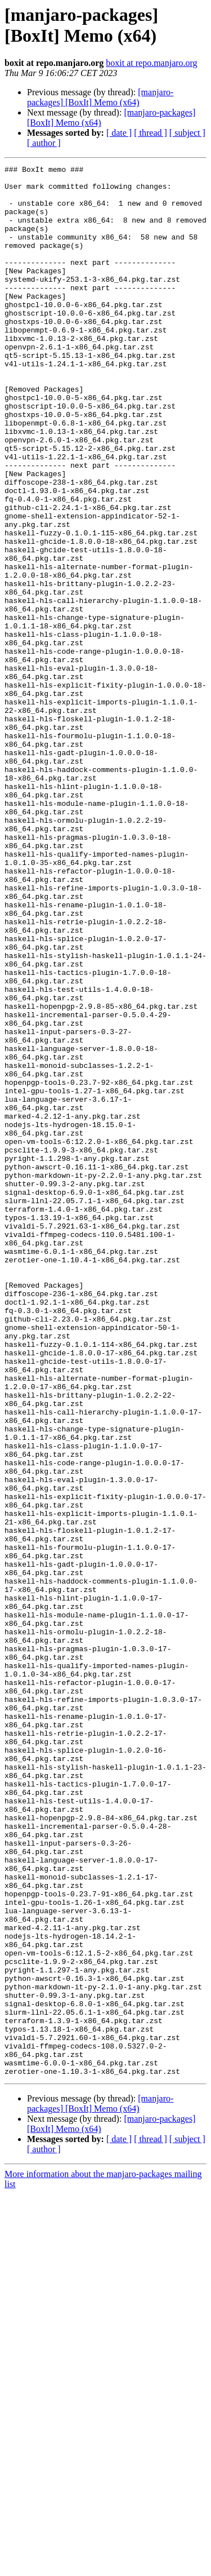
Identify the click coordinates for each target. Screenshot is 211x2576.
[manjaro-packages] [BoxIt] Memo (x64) (100, 97)
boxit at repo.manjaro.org (151, 63)
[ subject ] (187, 133)
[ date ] (119, 133)
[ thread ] (150, 133)
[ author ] (44, 143)
